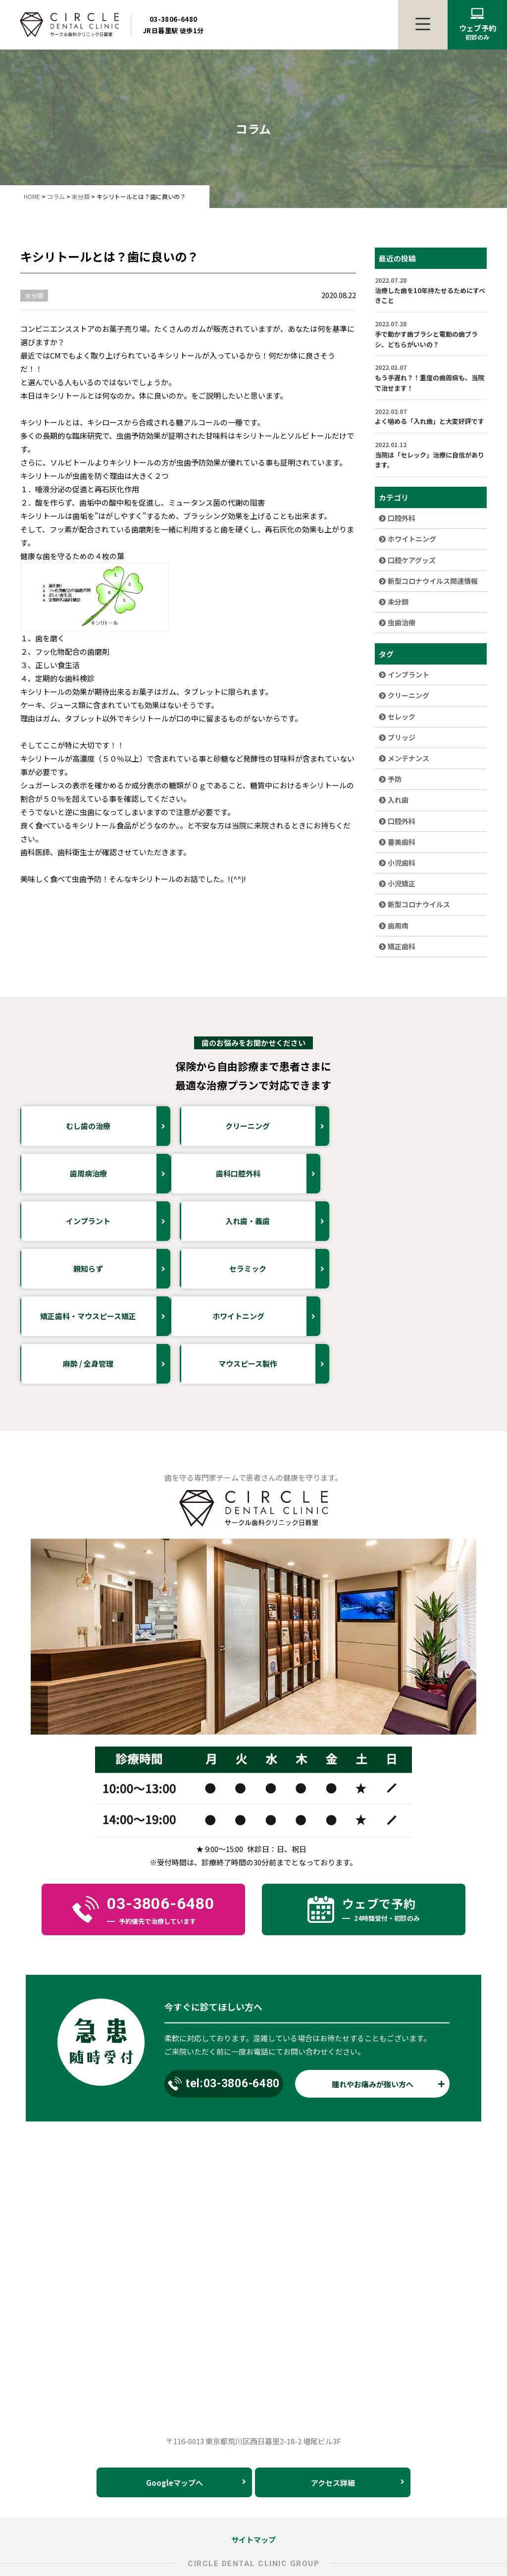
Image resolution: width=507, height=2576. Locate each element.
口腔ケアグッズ (407, 560)
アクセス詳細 (358, 2387)
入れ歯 (393, 800)
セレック (397, 716)
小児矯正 (397, 883)
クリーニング (404, 695)
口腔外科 (397, 518)
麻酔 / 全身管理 (274, 1268)
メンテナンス (404, 758)
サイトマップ (253, 2445)
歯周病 (393, 925)
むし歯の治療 (118, 1126)
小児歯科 (397, 863)
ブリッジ (397, 737)
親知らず (121, 1221)
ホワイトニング (407, 539)
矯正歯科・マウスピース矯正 (422, 1221)
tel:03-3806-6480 (224, 1989)
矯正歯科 (397, 946)
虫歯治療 (397, 622)
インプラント (404, 674)
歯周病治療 (437, 1126)
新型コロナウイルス (414, 904)
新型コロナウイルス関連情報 (428, 581)
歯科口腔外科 (118, 1173)
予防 (390, 779)
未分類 (393, 602)
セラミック (278, 1221)
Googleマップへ (196, 2387)
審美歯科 (397, 842)
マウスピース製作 (431, 1268)
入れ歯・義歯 (435, 1173)
